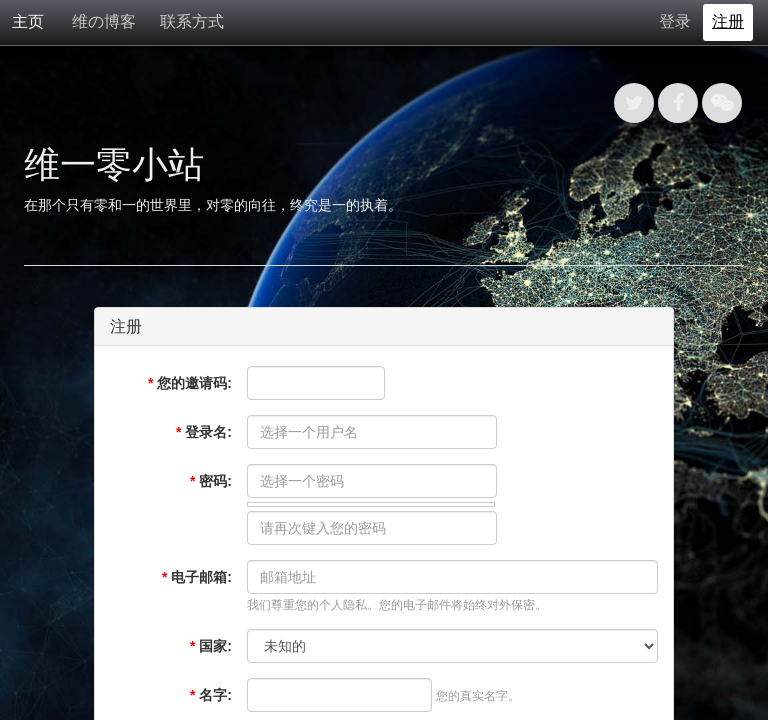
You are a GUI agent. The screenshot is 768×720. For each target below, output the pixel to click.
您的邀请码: (190, 383)
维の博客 (104, 21)
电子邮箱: (197, 577)
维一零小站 (114, 164)
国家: (211, 646)
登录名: (204, 432)
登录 (675, 21)
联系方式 (192, 21)
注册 (728, 21)
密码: (211, 481)
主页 (28, 21)
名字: (211, 695)
